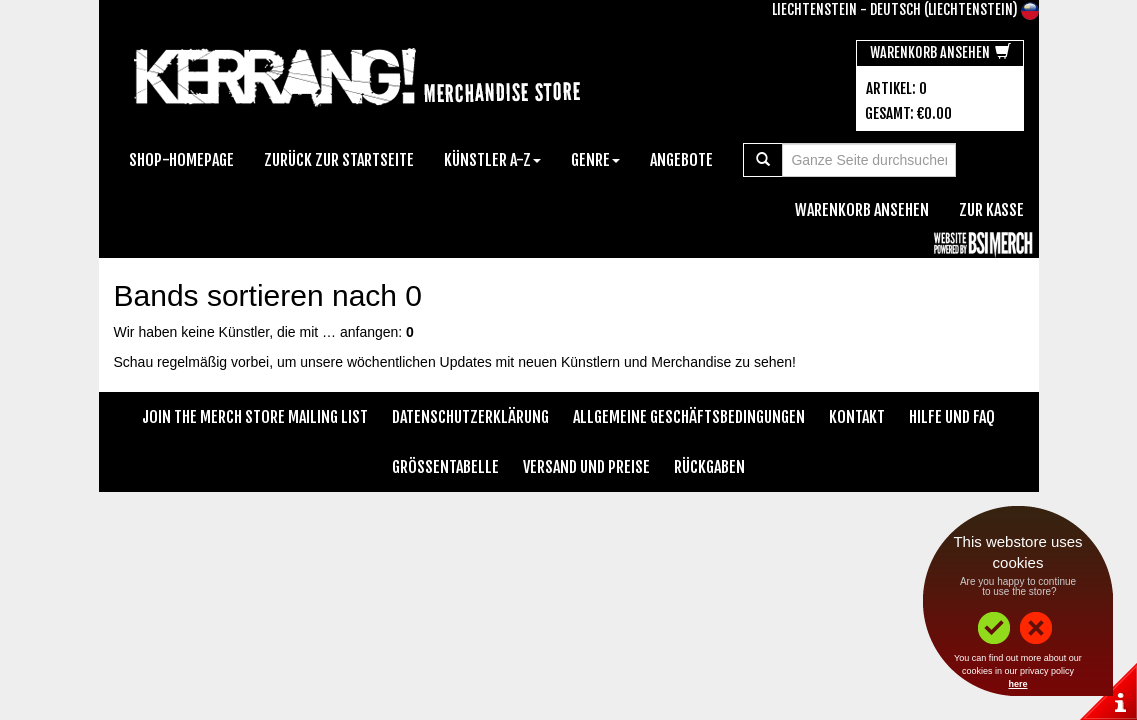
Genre (595, 160)
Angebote (681, 160)
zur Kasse (991, 210)
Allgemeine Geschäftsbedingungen (689, 417)
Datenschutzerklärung (470, 417)
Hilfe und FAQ (952, 417)
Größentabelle (445, 467)
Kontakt (857, 417)
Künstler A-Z (492, 160)
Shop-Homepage (181, 160)
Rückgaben (709, 467)
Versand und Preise (586, 467)
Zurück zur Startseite (339, 160)
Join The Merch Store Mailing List (255, 417)
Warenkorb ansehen (940, 52)
